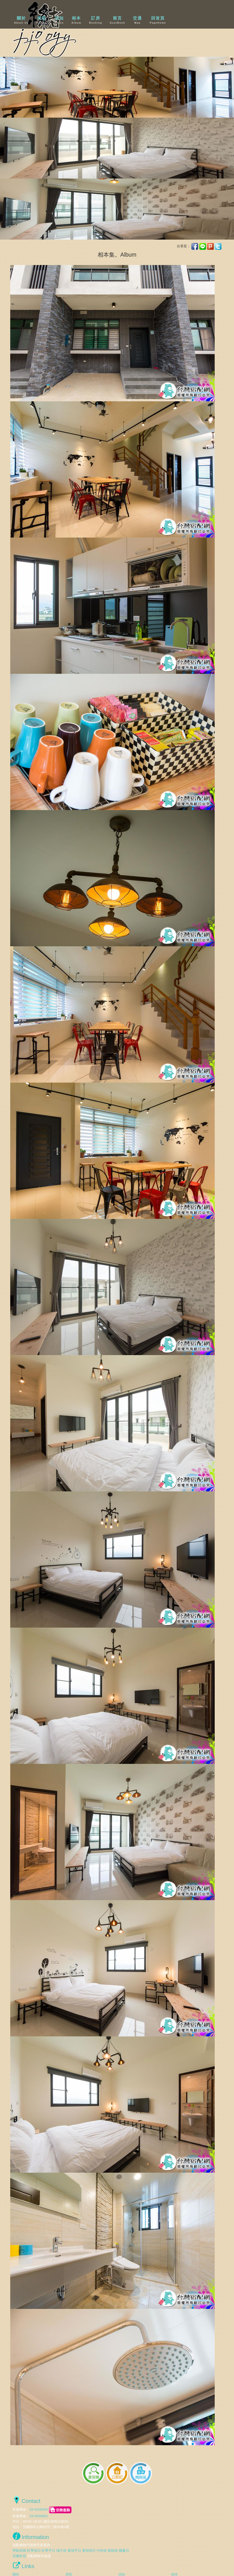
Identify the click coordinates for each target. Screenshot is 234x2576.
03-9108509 (39, 2509)
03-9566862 (39, 2516)
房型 (41, 20)
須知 (59, 20)
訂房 (95, 20)
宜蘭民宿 (19, 2556)
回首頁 (158, 20)
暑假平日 (74, 2550)
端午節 (61, 2550)
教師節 (113, 2550)
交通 (137, 20)
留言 (117, 20)
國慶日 (124, 2550)
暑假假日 (89, 2550)
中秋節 (102, 2550)
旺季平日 (48, 2550)
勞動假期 (19, 2550)
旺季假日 (34, 2550)
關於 (21, 20)
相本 (77, 20)
